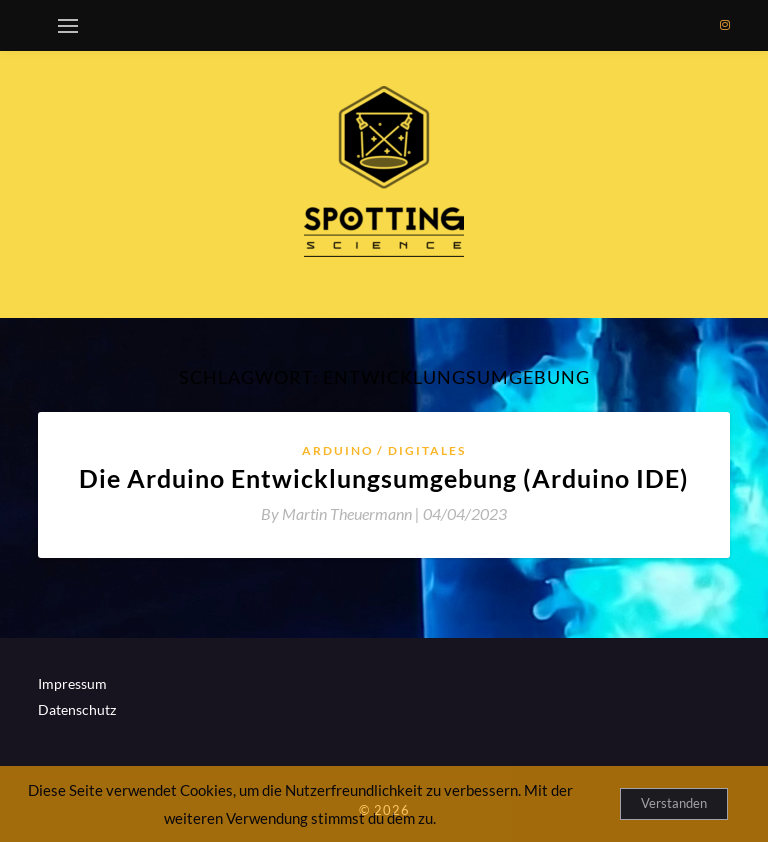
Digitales (427, 450)
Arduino (338, 450)
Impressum (72, 683)
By (342, 513)
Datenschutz (77, 709)
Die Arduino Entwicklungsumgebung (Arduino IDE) (384, 478)
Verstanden (674, 803)
